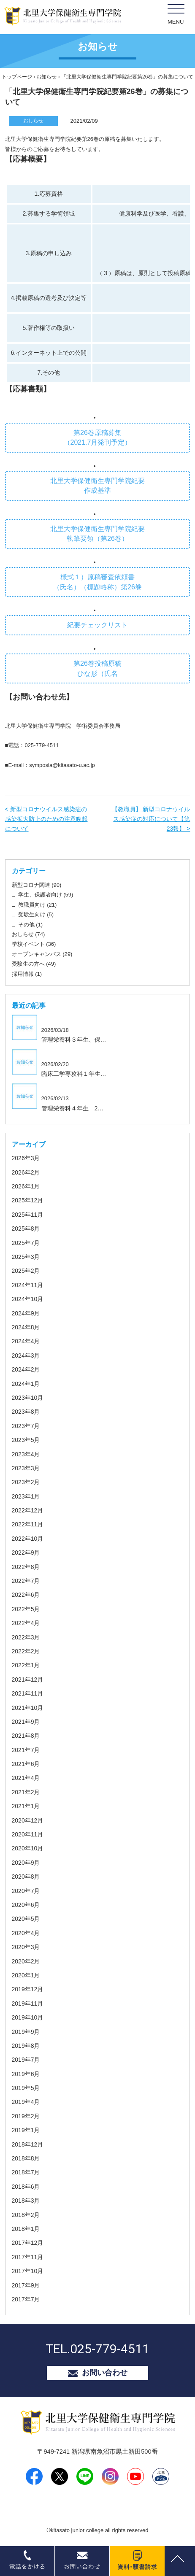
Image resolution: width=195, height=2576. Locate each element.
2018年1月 (26, 2228)
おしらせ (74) (28, 934)
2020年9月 (26, 1862)
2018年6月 (26, 2186)
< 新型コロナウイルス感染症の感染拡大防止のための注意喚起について (46, 819)
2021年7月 (26, 1750)
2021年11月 (27, 1693)
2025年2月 (26, 1270)
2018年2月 (26, 2214)
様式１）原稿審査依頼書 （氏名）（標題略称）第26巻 (97, 581)
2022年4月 (26, 1623)
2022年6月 (26, 1594)
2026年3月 (26, 1158)
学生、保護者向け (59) (45, 894)
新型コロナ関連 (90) (37, 885)
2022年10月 (27, 1538)
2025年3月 (26, 1256)
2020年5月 (26, 1918)
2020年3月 (26, 1947)
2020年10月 (27, 1848)
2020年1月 (26, 1975)
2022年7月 (26, 1580)
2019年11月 (27, 2003)
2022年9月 (26, 1552)
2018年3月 (26, 2200)
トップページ (17, 77)
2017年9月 (26, 2285)
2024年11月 (27, 1285)
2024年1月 (26, 1383)
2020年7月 (26, 1890)
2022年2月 (26, 1651)
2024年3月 (26, 1355)
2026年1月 (26, 1186)
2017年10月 (27, 2271)
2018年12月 (27, 2144)
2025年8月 (26, 1228)
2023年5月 (26, 1440)
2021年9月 (26, 1721)
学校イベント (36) (34, 944)
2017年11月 (27, 2257)
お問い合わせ (104, 2372)
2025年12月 (27, 1200)
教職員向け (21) (37, 905)
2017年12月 (27, 2242)
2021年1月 (26, 1806)
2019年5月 (26, 2088)
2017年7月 (26, 2299)
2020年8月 (26, 1876)
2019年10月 (27, 2017)
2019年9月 (26, 2031)
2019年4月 (26, 2101)
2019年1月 (26, 2130)
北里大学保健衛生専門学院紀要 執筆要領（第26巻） (97, 533)
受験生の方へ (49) (34, 964)
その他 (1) (30, 924)
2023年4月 (26, 1454)
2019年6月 (26, 2074)
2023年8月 (26, 1411)
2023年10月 (27, 1397)
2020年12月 (27, 1820)
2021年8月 (26, 1735)
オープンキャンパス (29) (42, 954)
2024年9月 (26, 1313)
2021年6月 (26, 1764)
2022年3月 (26, 1637)
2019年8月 (26, 2045)
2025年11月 (27, 1214)
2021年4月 (26, 1777)
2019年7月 (26, 2059)
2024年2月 (26, 1369)
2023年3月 (26, 1468)
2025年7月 (26, 1242)
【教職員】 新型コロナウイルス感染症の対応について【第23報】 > (151, 819)
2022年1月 (26, 1665)
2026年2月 (26, 1172)
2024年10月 (27, 1299)
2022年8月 (26, 1566)
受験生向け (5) (36, 914)
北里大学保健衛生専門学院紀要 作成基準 (97, 485)
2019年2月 (26, 2116)
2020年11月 (27, 1834)
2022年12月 (27, 1510)
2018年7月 (26, 2172)
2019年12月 (27, 1989)
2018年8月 (26, 2158)
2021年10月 (27, 1707)
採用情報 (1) (27, 974)
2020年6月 (26, 1904)
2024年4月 (26, 1341)
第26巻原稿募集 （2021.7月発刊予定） (98, 437)
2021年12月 (27, 1679)
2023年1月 (26, 1496)
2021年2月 (26, 1792)
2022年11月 (27, 1524)
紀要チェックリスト (97, 625)
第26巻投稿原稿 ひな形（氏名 (97, 668)
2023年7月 (26, 1426)
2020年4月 (26, 1933)
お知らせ (46, 77)
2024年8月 (26, 1327)
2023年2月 (26, 1482)
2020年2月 (26, 1961)
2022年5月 (26, 1609)
